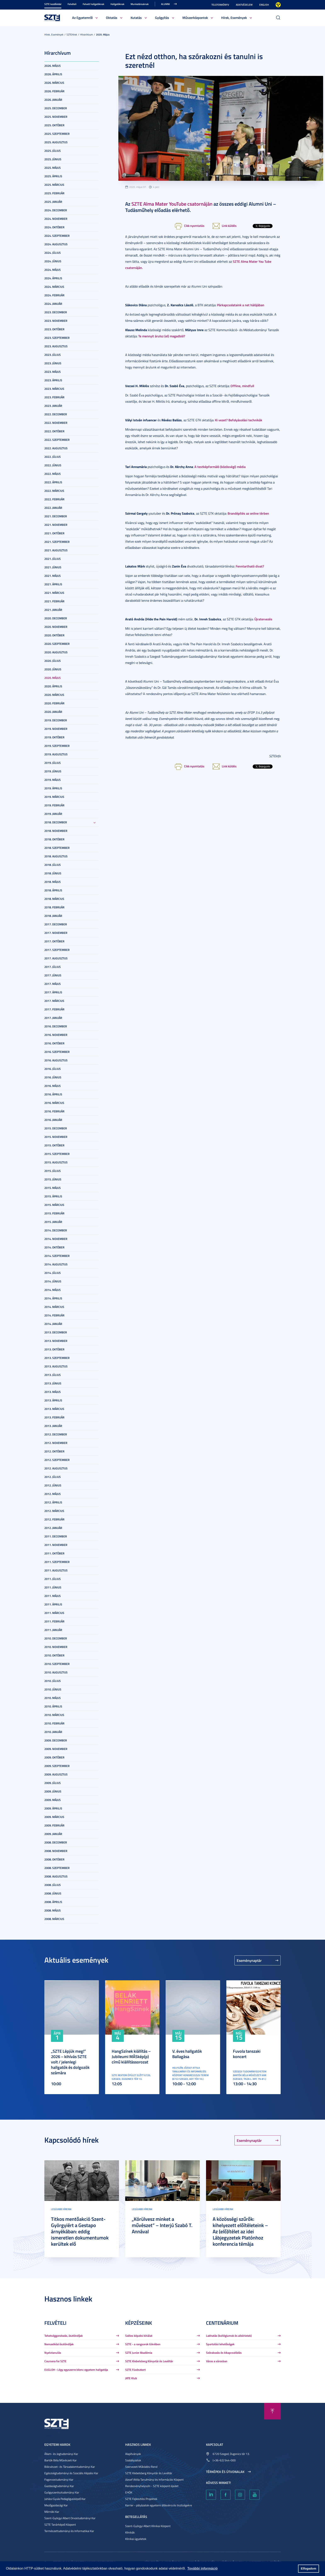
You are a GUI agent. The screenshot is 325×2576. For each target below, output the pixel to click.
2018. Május (52, 882)
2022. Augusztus (56, 448)
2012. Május (52, 1494)
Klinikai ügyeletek (135, 2539)
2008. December (55, 1842)
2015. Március (54, 1205)
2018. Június (52, 873)
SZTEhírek (72, 34)
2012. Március (54, 1511)
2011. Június (52, 1587)
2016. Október (54, 1043)
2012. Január (53, 1528)
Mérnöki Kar (51, 2512)
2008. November (55, 1851)
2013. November (55, 1341)
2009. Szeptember (57, 1766)
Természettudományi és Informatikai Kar (69, 2531)
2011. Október (54, 1553)
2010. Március (54, 1715)
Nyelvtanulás (52, 2353)
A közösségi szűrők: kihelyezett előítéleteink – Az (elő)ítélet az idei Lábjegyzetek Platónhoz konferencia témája (240, 2231)
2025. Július (52, 151)
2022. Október (54, 431)
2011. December (55, 1536)
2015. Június (52, 1179)
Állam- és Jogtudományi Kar (61, 2454)
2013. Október (54, 1349)
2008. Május (52, 1910)
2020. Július (52, 661)
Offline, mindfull (242, 385)
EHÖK (128, 2492)
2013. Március (54, 1409)
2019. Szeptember (57, 746)
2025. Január (53, 202)
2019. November (55, 729)
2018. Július (52, 865)
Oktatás (111, 17)
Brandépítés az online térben (248, 513)
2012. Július (52, 1477)
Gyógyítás (162, 17)
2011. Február (54, 1621)
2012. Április (53, 1502)
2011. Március (54, 1613)
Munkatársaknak (140, 4)
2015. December (55, 1128)
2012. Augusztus (56, 1468)
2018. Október (54, 839)
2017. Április (53, 992)
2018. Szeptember (57, 848)
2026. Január (53, 100)
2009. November (55, 1749)
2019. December (55, 720)
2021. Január (53, 610)
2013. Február (54, 1417)
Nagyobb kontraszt (278, 4)
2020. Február (54, 703)
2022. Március (54, 491)
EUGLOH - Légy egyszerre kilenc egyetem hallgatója (76, 2370)
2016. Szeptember (57, 1052)
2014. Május (52, 1290)
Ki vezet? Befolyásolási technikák (238, 420)
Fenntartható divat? (250, 566)
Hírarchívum (86, 34)
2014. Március (54, 1307)
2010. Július (52, 1681)
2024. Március (54, 287)
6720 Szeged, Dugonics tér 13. (231, 2454)
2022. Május (52, 474)
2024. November (55, 219)
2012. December (55, 1434)
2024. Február (54, 295)
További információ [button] (202, 2568)
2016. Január (53, 1120)
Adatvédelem (244, 4)
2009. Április (53, 1808)
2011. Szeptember (57, 1562)
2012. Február (54, 1519)
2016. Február (54, 1111)
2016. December (55, 1026)
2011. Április (53, 1604)
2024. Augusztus (56, 244)
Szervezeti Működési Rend (141, 2467)
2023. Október (54, 329)
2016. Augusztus (56, 1060)
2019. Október (54, 737)
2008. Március (54, 1919)
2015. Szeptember (57, 1154)
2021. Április (53, 584)
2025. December (55, 108)
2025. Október (54, 125)
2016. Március (54, 1103)
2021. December (55, 516)
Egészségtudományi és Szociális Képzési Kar (71, 2473)
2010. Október (54, 1655)
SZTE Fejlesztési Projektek (141, 2499)
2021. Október (54, 533)
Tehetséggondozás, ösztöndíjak (63, 2336)
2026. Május (52, 66)
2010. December (55, 1638)
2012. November (55, 1443)
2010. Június (52, 1689)
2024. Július (52, 253)
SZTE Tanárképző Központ (60, 2524)
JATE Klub (131, 2378)
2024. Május (52, 270)
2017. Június (52, 975)
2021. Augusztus (56, 550)
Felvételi (72, 4)
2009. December (55, 1740)
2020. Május (103, 34)
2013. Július (52, 1375)
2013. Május (52, 1392)
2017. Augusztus (56, 958)
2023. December (55, 312)
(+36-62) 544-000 (224, 2460)
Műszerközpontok (195, 17)
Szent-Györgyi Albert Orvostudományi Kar (70, 2518)
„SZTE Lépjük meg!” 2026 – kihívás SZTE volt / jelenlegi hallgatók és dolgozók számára (70, 2061)
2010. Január (53, 1732)
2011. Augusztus (56, 1570)
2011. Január (53, 1630)
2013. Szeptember (57, 1358)
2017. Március (54, 1001)
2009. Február (54, 1825)
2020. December (55, 618)
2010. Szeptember (57, 1664)
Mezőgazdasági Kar (56, 2505)
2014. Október (54, 1247)
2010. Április (53, 1706)
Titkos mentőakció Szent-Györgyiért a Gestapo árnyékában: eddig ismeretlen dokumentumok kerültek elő (80, 2231)
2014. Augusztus (56, 1264)
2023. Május (52, 372)
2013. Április (53, 1400)
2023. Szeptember (57, 338)
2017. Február (54, 1009)
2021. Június (52, 567)
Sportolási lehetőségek (220, 2344)
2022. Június (52, 465)
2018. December (55, 822)
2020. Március (54, 695)
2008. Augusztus (56, 1876)
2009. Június (52, 1791)
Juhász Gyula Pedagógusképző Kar (65, 2499)
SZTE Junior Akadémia (138, 2353)
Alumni (165, 4)
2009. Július (52, 1783)
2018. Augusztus (56, 856)
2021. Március (54, 593)
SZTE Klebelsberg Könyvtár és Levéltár (149, 2361)
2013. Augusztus (56, 1366)
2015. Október (54, 1145)
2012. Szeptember (57, 1460)
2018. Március (54, 899)
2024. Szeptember (57, 236)
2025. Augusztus (56, 142)
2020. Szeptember (57, 644)
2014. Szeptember (57, 1256)
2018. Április (53, 890)
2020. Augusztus (56, 652)
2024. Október (54, 227)
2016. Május (52, 1086)
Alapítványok (133, 2454)
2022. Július (52, 457)
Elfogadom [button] (308, 2568)
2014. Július (52, 1273)
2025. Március (54, 185)
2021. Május (52, 576)
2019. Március (54, 797)
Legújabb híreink (61, 2209)
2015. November (55, 1137)
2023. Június (52, 363)
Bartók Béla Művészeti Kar (60, 2460)
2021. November (55, 525)
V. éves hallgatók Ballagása (187, 2053)
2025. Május (52, 168)
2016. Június (52, 1077)
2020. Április (53, 686)
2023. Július (52, 355)
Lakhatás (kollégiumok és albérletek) (229, 2336)
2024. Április (53, 278)
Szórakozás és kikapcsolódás (224, 2353)
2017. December (55, 924)
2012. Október (54, 1451)
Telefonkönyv (220, 4)
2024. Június (52, 261)
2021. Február (54, 601)
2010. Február (54, 1723)
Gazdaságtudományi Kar (59, 2486)
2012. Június (52, 1485)
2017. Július (52, 967)
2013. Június (52, 1383)
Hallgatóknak (117, 4)
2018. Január (53, 916)
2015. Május (52, 1188)
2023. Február (54, 397)
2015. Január (53, 1222)
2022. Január (53, 508)
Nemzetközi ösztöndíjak (59, 2344)
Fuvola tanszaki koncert (247, 2053)
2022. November (55, 423)
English (264, 4)
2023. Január (53, 406)
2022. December (55, 414)
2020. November (55, 627)
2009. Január (53, 1834)
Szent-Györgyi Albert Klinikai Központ (148, 2526)
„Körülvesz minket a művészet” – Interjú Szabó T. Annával (162, 2225)
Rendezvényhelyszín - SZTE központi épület (151, 2486)
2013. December (55, 1332)
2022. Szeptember (57, 440)
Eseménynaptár (249, 1960)
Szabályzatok (133, 2460)
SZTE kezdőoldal (52, 4)
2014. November (55, 1239)
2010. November (55, 1647)
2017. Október (54, 941)
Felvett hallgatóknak (93, 4)
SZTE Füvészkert (135, 2370)
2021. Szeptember (57, 542)
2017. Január (53, 1018)
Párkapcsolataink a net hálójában (240, 305)
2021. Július (52, 559)
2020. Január (53, 712)
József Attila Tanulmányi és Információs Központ (154, 2479)
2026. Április (53, 74)
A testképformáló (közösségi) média (220, 466)
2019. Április (53, 788)
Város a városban (216, 2361)
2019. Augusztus (56, 754)
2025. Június (52, 159)
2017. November (55, 933)
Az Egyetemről (82, 17)
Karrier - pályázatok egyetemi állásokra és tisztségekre (158, 2505)
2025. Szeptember (57, 134)
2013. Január (53, 1426)
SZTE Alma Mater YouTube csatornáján (171, 203)
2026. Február (54, 91)
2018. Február (54, 907)
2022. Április (53, 482)
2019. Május (52, 780)
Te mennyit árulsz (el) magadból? (161, 336)
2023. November (55, 321)
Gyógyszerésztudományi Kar (61, 2492)
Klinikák (130, 2532)
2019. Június (52, 771)
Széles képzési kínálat (138, 2336)
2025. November (55, 117)
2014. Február (54, 1315)
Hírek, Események (234, 17)
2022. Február (54, 499)
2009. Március (54, 1817)
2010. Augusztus (56, 1672)
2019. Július (52, 763)
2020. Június (52, 669)
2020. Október (54, 635)
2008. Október (54, 1859)
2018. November (55, 831)
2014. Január (53, 1324)
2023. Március (54, 389)
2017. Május (52, 984)
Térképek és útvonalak (225, 2471)
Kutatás (136, 17)
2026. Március (54, 83)
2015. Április (53, 1196)
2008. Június (52, 1893)
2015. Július (52, 1171)
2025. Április (53, 176)
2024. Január (53, 304)
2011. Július (52, 1579)
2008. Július (52, 1885)
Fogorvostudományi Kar (58, 2479)
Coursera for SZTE (55, 2361)
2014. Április (53, 1298)
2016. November (55, 1035)
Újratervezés (263, 619)
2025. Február (54, 193)
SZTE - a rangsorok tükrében (142, 2344)
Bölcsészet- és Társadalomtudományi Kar (69, 2467)
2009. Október (54, 1757)
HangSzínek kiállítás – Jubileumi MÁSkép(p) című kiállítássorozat (131, 2056)
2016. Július (52, 1069)
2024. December (55, 210)
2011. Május (52, 1596)
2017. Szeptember (57, 950)
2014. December (55, 1230)
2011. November (55, 1545)
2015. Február (54, 1213)
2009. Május (52, 1800)
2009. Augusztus (56, 1774)
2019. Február (54, 805)
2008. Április (53, 1902)
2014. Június (52, 1281)
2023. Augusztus (56, 346)
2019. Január (53, 814)
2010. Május (52, 1698)
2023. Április (53, 380)
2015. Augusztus (56, 1162)
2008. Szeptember (57, 1868)
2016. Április (53, 1094)
